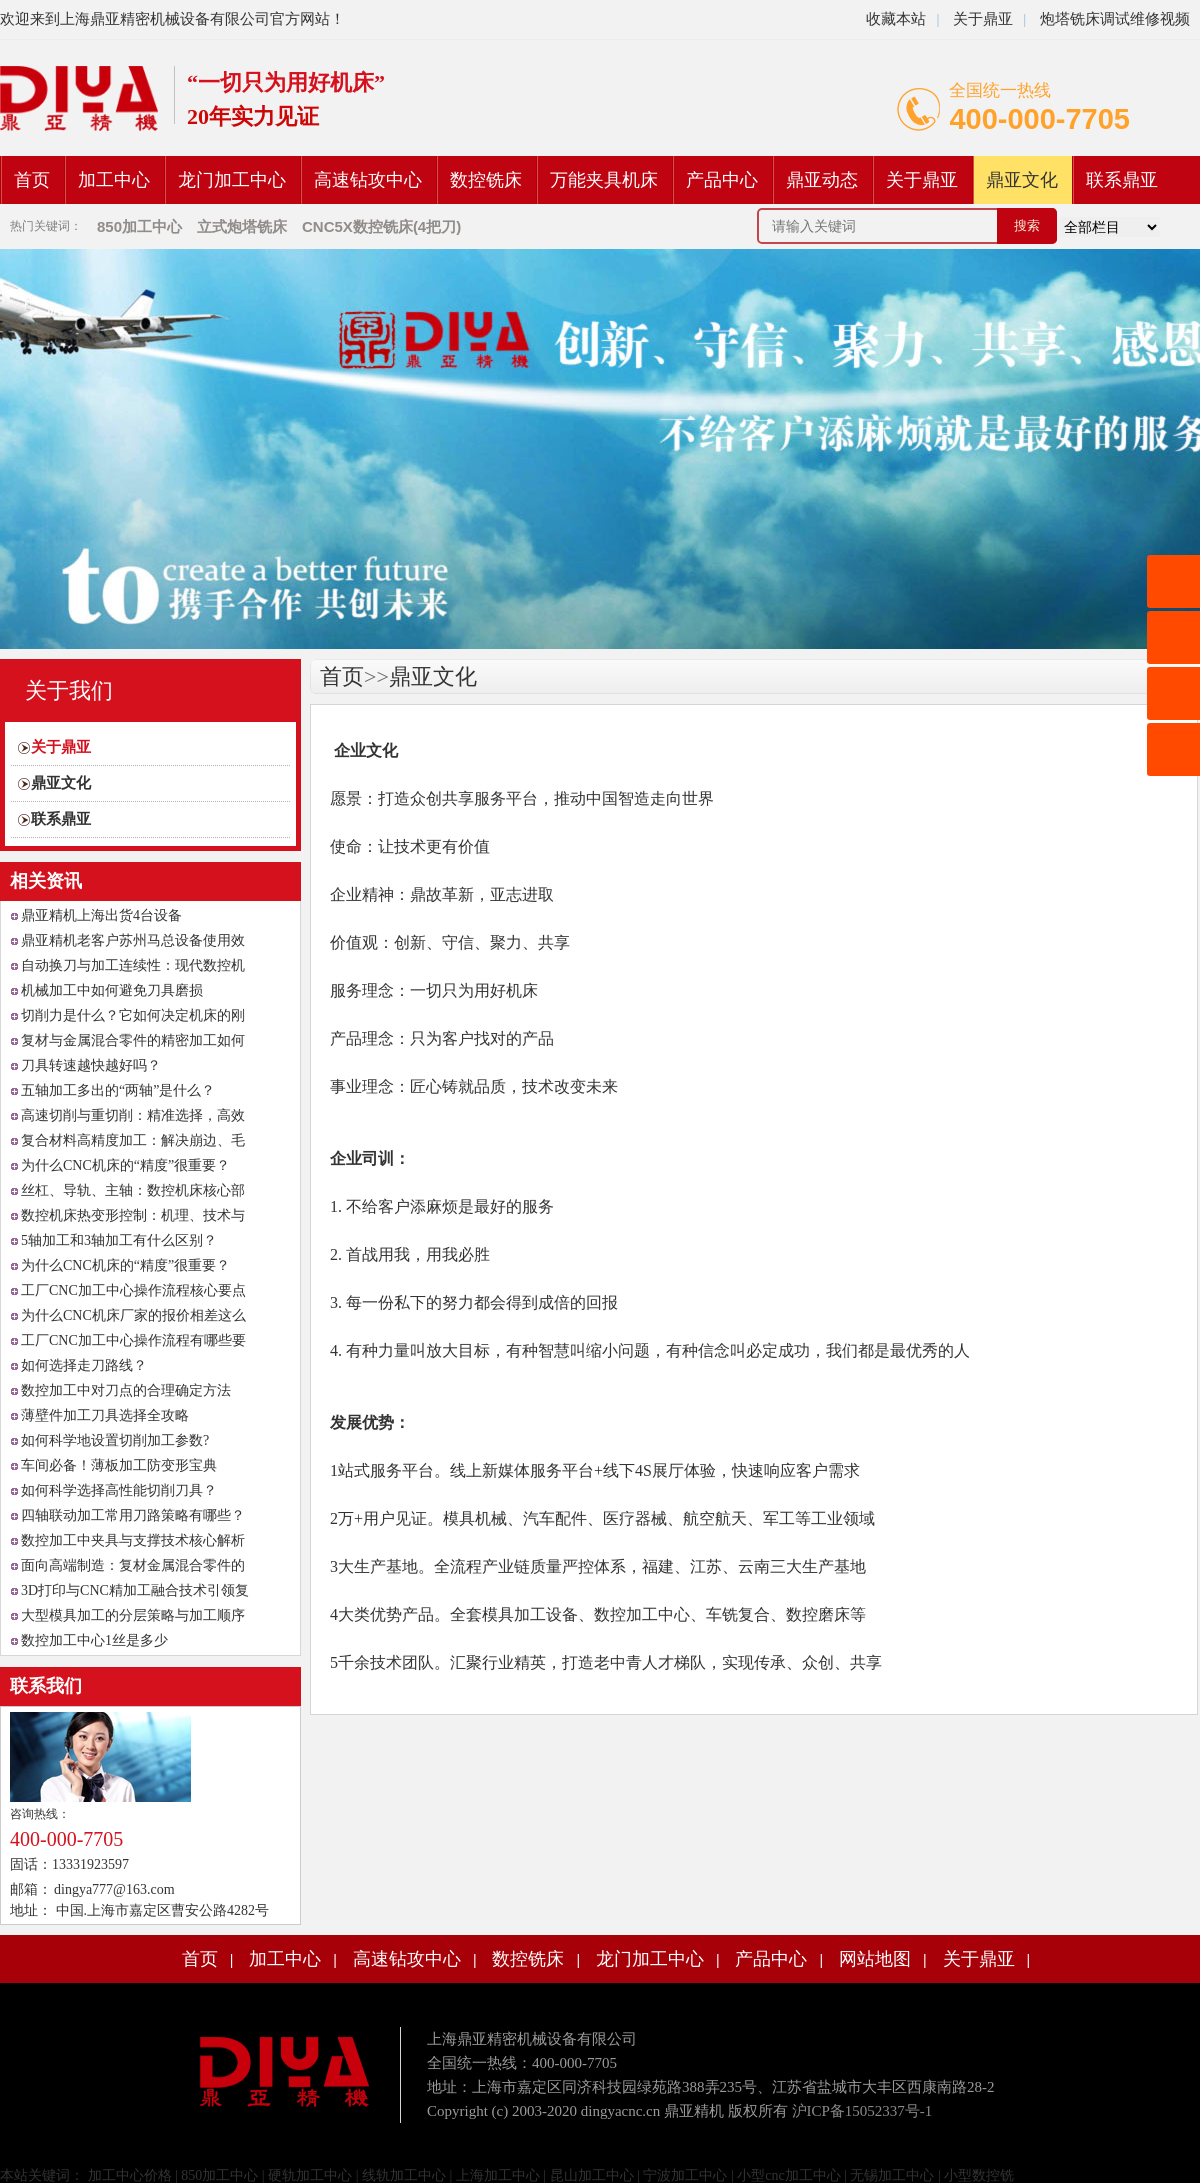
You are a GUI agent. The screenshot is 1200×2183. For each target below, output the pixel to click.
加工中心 (114, 180)
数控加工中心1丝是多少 (94, 1640)
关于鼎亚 (981, 19)
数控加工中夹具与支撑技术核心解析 (133, 1540)
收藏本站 (896, 19)
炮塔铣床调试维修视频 (1115, 19)
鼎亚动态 (822, 180)
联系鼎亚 (1122, 180)
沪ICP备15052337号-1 (862, 2111)
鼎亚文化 (1022, 180)
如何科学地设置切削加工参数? (115, 1440)
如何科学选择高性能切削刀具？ (119, 1490)
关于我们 (69, 690)
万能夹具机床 (604, 180)
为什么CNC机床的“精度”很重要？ (125, 1165)
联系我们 (46, 1686)
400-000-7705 (1039, 119)
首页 (32, 180)
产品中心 (722, 180)
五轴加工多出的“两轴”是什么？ (118, 1090)
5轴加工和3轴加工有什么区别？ (119, 1240)
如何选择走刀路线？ (84, 1365)
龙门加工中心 (232, 180)
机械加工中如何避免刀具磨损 (112, 990)
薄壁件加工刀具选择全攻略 (105, 1415)
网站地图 (875, 1959)
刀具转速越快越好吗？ (91, 1065)
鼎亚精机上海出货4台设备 (101, 915)
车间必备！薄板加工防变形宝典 (119, 1465)
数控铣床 (486, 180)
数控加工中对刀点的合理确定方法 (126, 1390)
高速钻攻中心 (368, 180)
